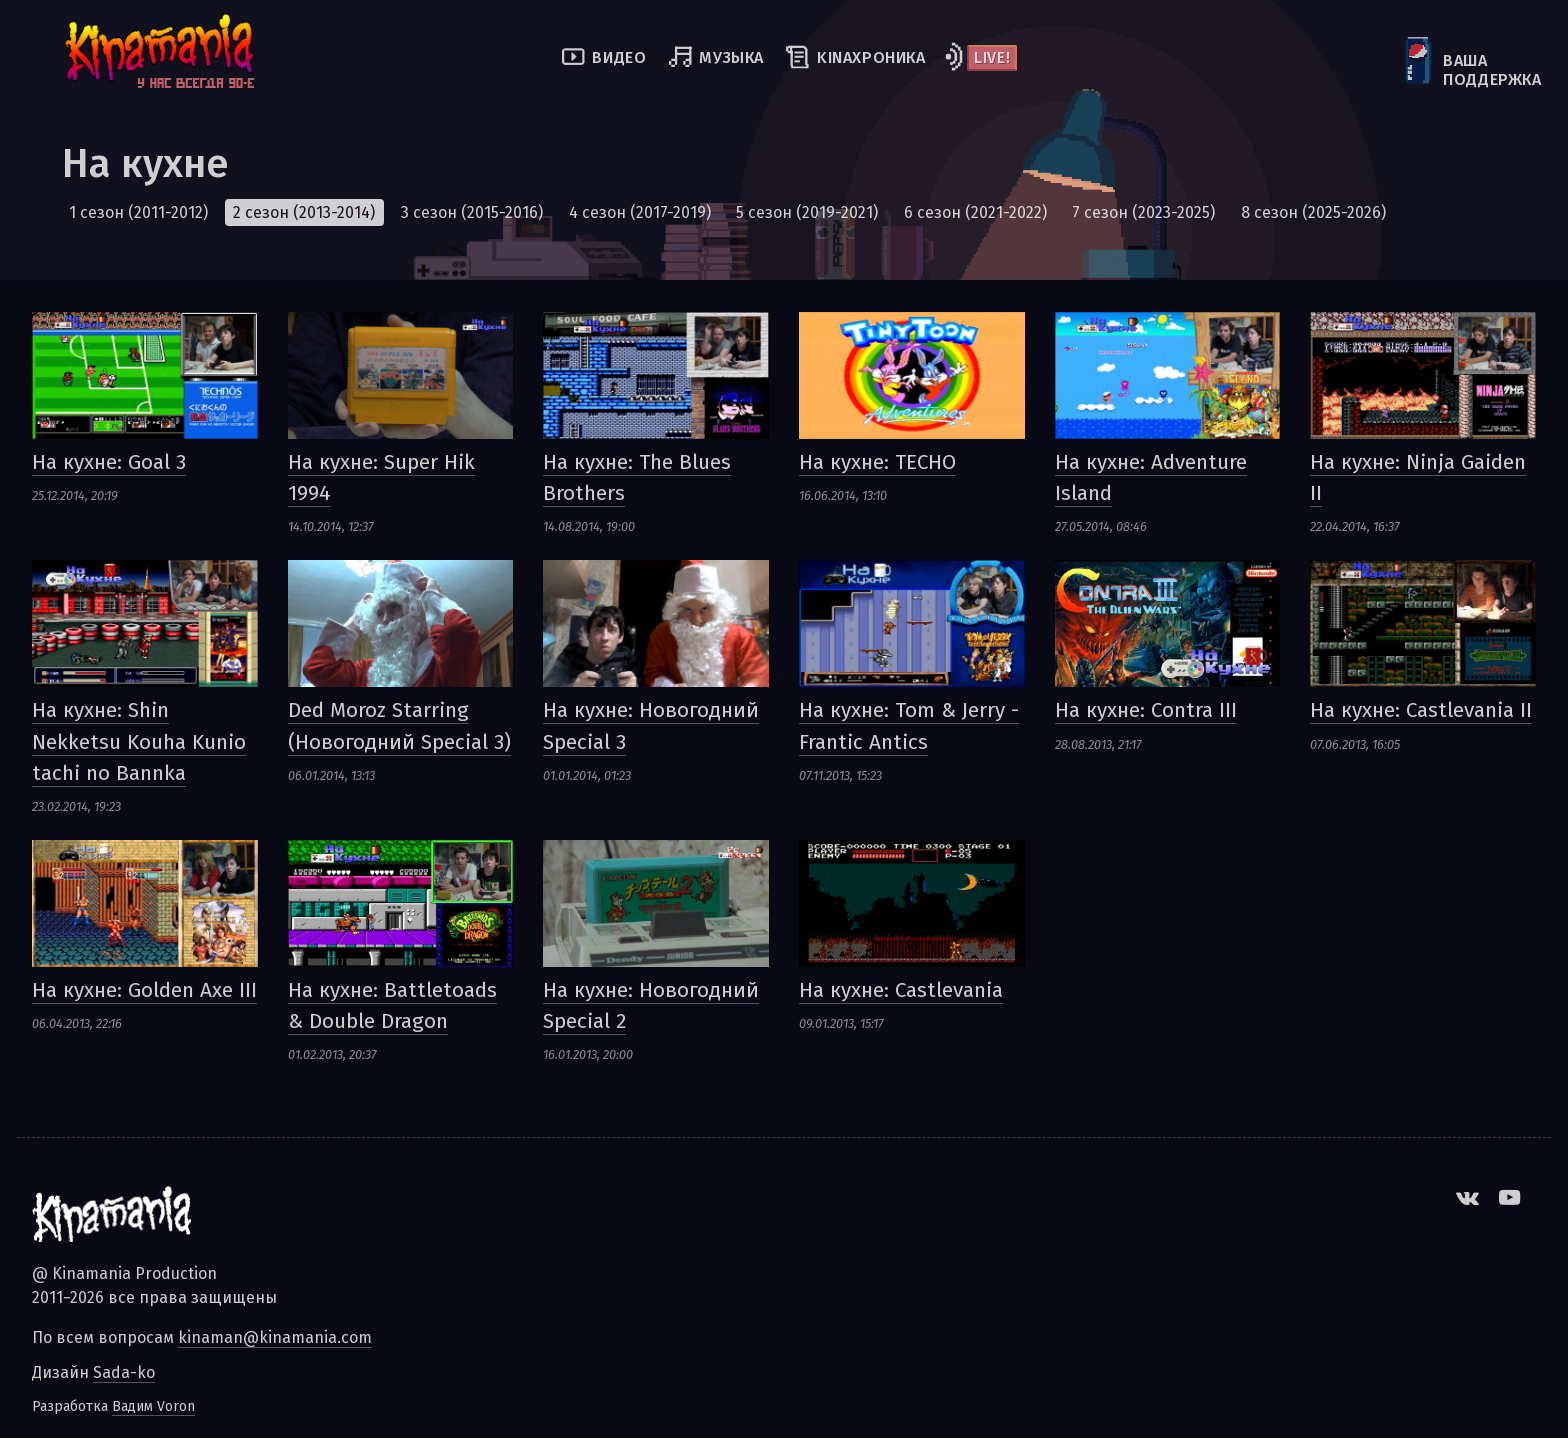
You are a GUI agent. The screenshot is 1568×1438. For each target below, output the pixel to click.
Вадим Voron (153, 1406)
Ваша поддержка (1444, 70)
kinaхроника (871, 57)
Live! (992, 57)
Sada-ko (124, 1372)
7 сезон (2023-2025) (1143, 212)
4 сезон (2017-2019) (640, 212)
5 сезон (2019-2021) (807, 212)
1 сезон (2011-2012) (138, 212)
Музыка (731, 57)
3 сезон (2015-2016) (472, 212)
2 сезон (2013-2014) (304, 212)
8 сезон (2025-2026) (1313, 212)
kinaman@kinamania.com (275, 1337)
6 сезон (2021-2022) (975, 212)
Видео (619, 57)
